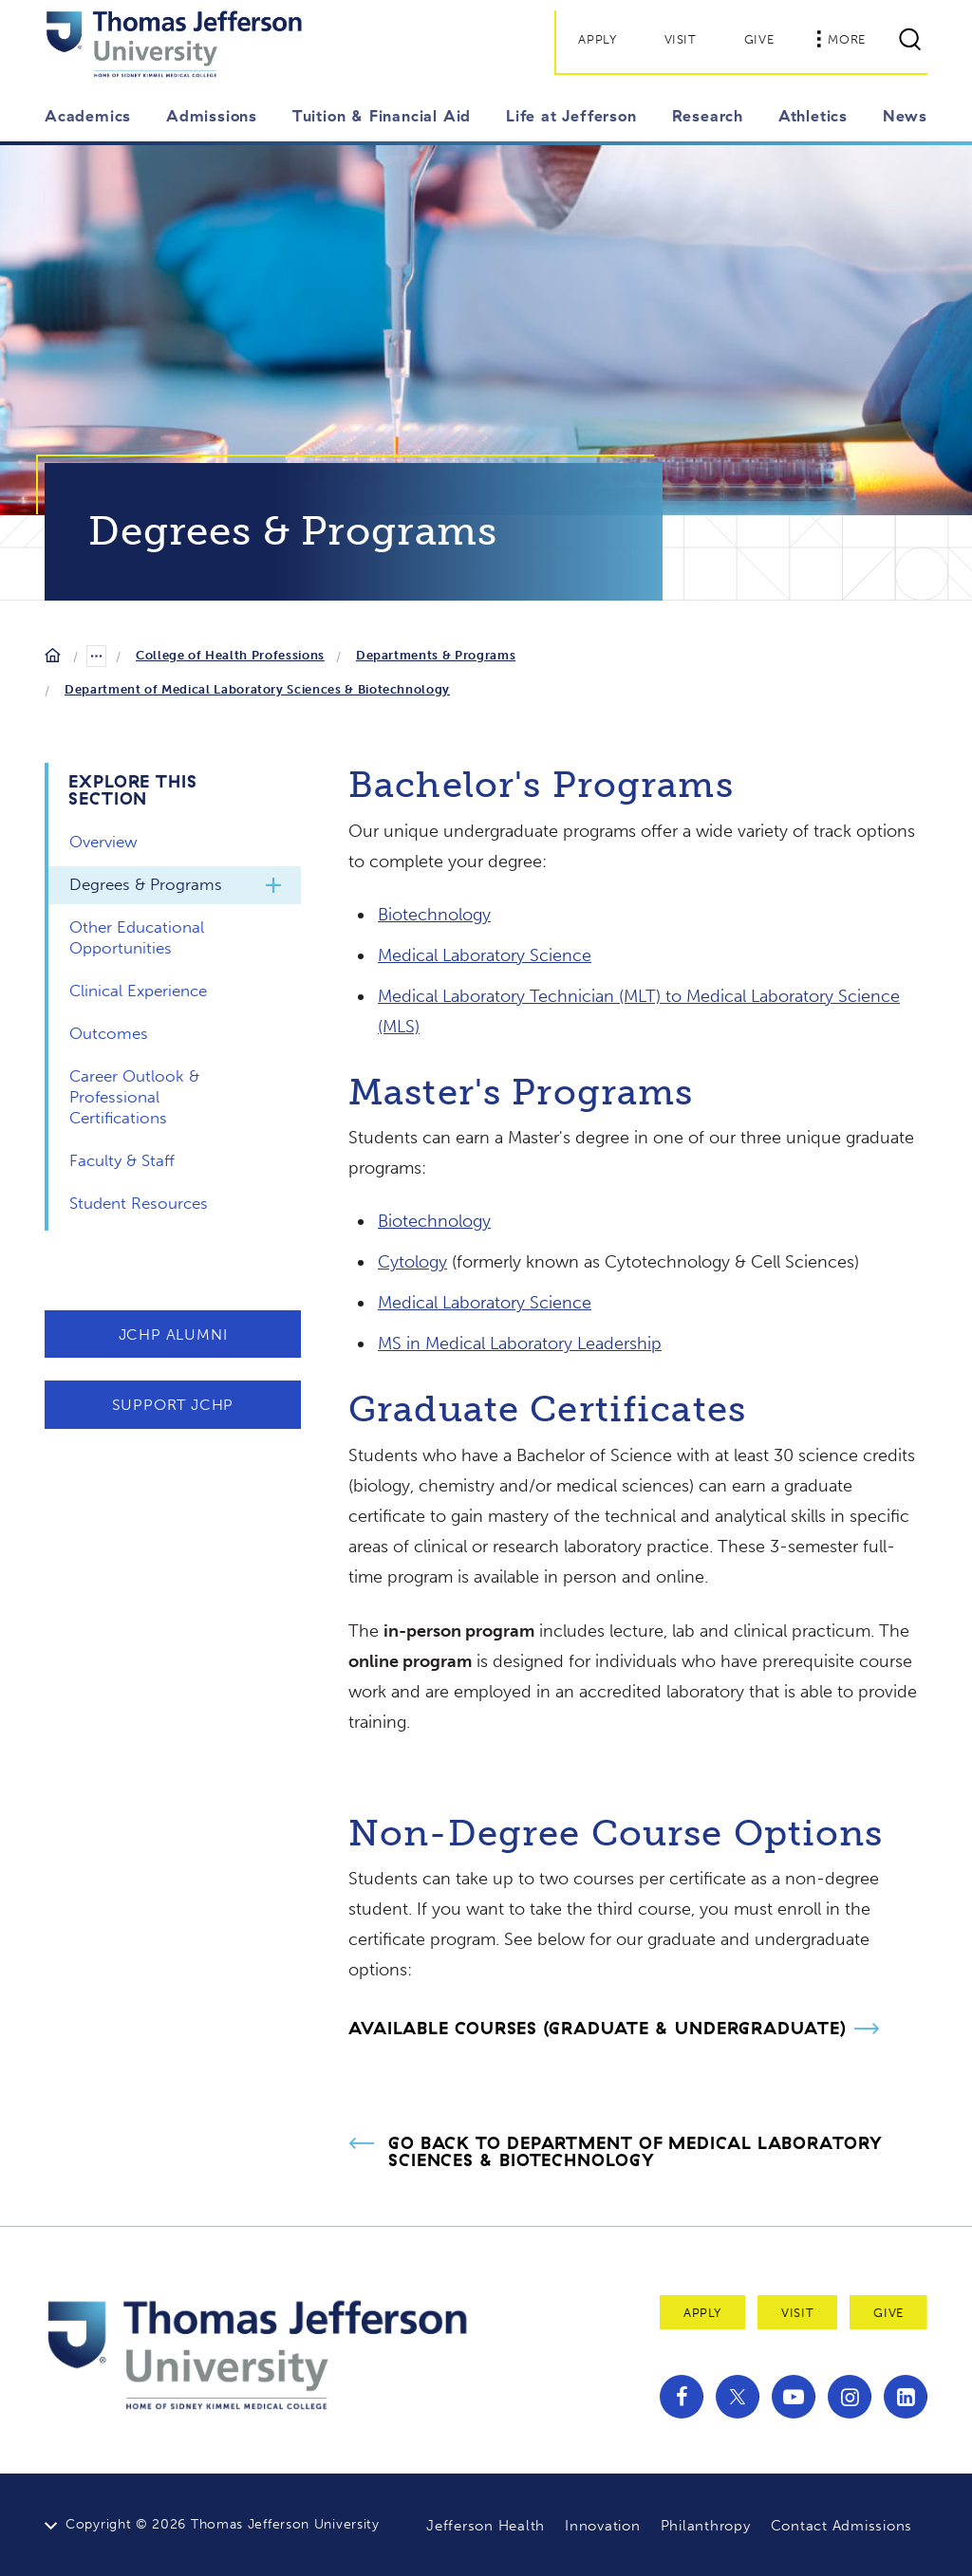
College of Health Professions (230, 655)
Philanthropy (706, 2525)
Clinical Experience (138, 990)
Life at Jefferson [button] (571, 115)
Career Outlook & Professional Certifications (134, 1096)
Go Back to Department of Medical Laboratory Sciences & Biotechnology (635, 2152)
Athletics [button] (813, 115)
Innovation (603, 2525)
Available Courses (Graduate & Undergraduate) (597, 2028)
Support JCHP (173, 1405)
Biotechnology (434, 914)
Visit (680, 39)
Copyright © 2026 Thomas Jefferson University (222, 2524)
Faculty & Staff (122, 1160)
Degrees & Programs (145, 884)
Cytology (412, 1261)
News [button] (905, 115)
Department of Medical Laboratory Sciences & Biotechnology (257, 689)
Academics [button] (88, 115)
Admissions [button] (211, 115)
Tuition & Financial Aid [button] (381, 115)
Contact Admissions (842, 2525)
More (841, 38)
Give (759, 39)
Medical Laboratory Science (484, 955)
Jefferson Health (485, 2525)
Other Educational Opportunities (136, 937)
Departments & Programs (435, 655)
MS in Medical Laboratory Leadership (520, 1343)
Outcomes (108, 1033)
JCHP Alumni (173, 1334)
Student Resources (138, 1203)
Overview (103, 841)
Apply (597, 39)
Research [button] (707, 115)
